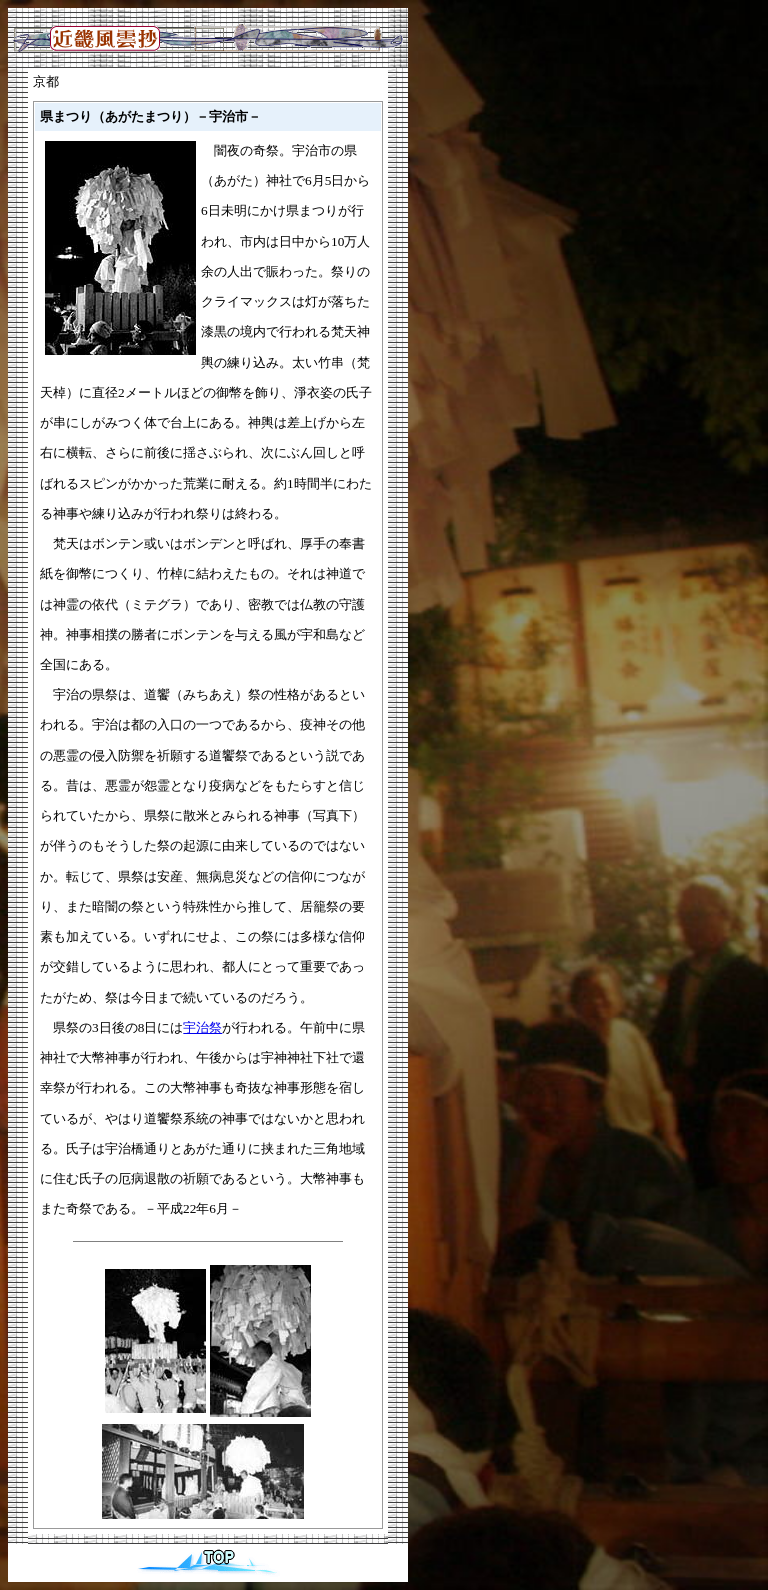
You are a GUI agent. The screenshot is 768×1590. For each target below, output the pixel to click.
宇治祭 (202, 1027)
